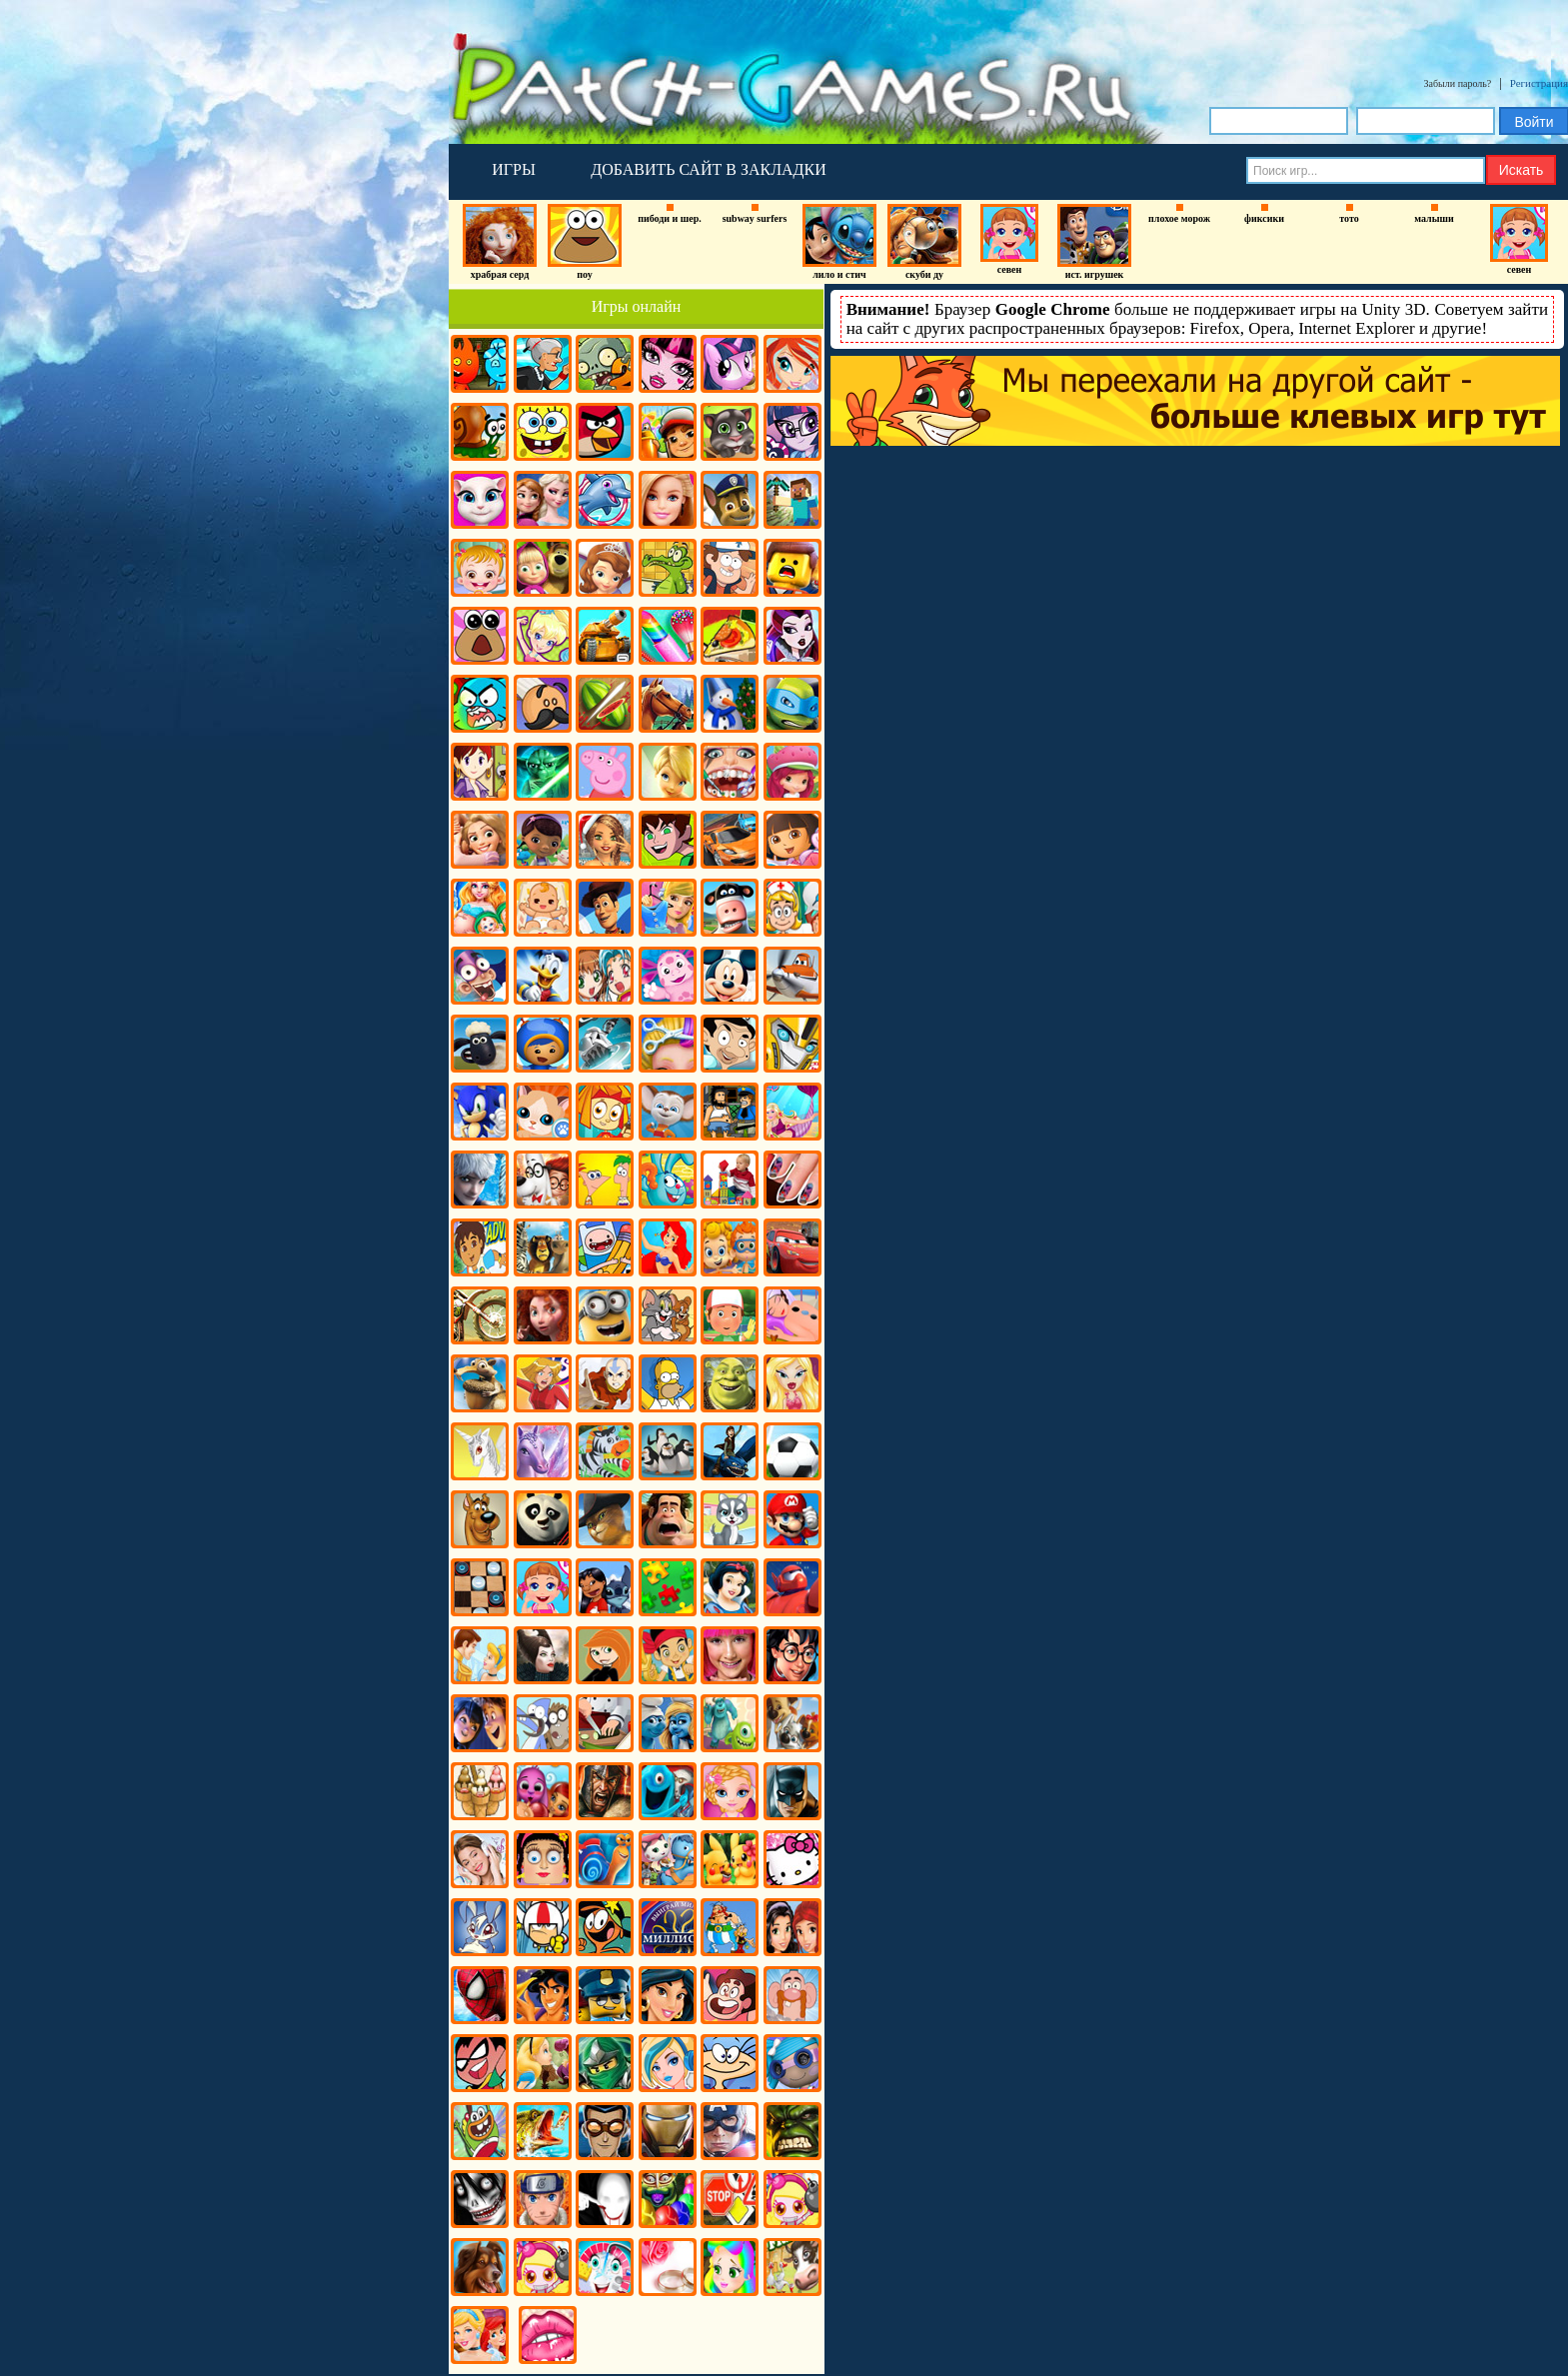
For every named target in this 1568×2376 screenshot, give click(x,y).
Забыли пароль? (1458, 83)
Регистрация (1539, 83)
